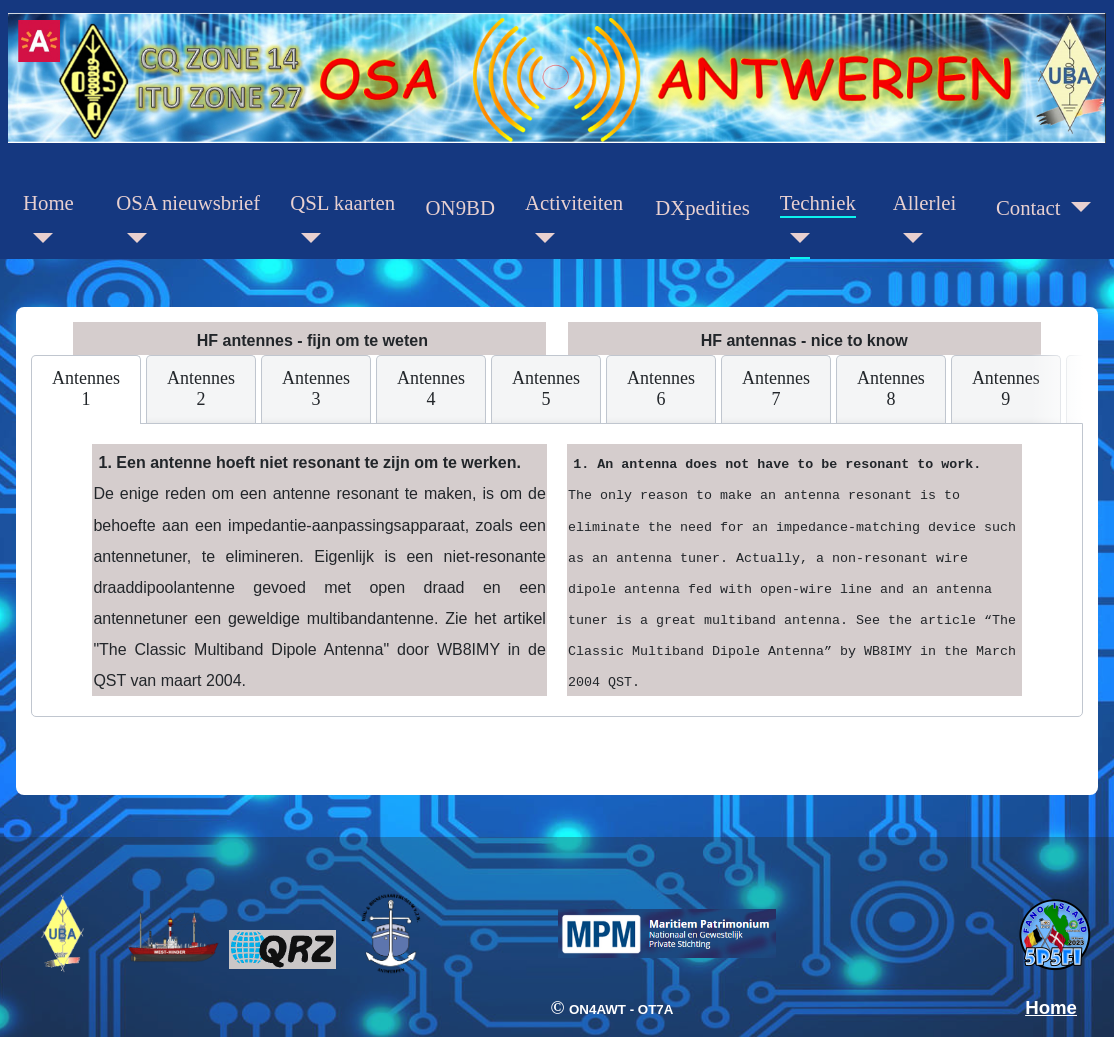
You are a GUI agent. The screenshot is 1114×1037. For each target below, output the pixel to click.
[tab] (86, 389)
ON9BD (460, 207)
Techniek (818, 202)
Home (48, 202)
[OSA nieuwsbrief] (131, 238)
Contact (1028, 207)
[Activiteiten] (540, 238)
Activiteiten (574, 202)
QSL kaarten (342, 202)
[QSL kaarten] (305, 238)
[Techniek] (795, 238)
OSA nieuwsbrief (188, 202)
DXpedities (702, 207)
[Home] (38, 238)
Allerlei (925, 202)
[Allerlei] (908, 238)
